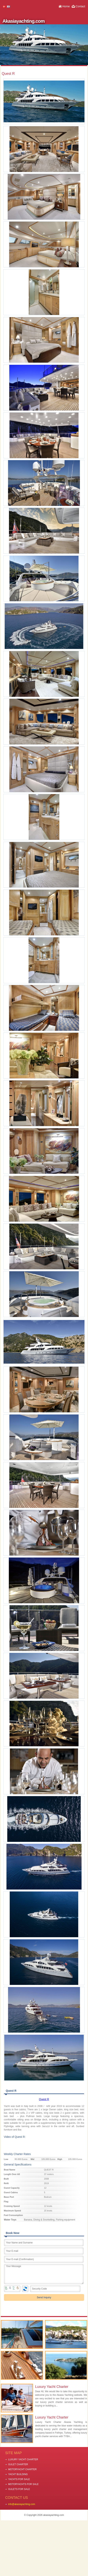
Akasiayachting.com (23, 21)
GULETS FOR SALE (19, 2534)
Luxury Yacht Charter (51, 2432)
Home (66, 6)
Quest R (44, 2099)
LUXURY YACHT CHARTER (23, 2504)
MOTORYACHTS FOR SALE (23, 2529)
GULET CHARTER (18, 2509)
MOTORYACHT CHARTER (22, 2514)
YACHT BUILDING (18, 2519)
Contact (80, 6)
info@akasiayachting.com (21, 2549)
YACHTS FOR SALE (19, 2524)
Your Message (44, 2319)
